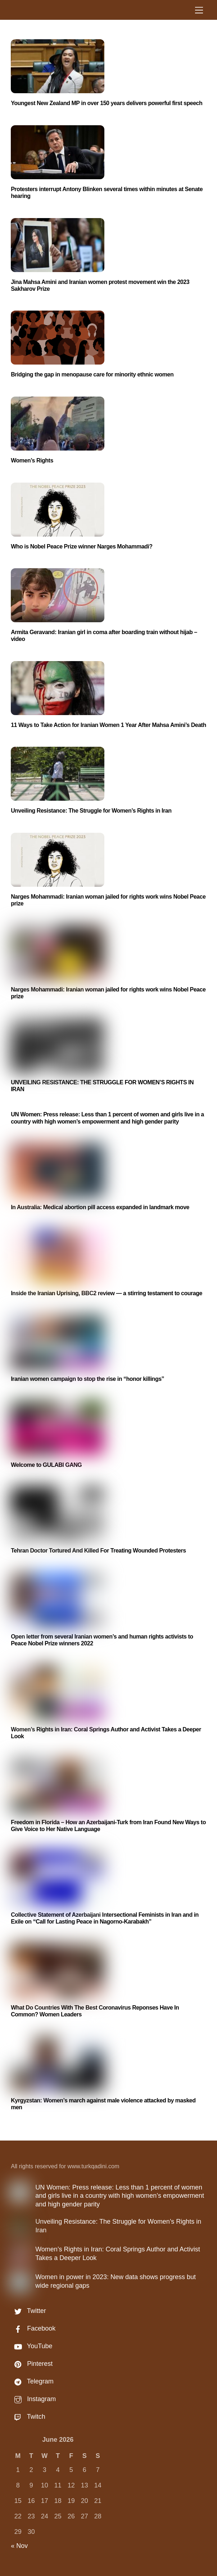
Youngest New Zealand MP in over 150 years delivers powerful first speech (106, 103)
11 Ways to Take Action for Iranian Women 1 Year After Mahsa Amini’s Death (108, 725)
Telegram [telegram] (32, 2381)
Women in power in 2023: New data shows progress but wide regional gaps (115, 2281)
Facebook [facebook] (33, 2328)
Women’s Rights (32, 460)
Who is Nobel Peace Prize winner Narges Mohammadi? (81, 546)
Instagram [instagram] (33, 2399)
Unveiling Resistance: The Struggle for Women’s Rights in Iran (91, 811)
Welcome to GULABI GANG (46, 1465)
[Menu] (199, 9)
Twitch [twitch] (28, 2416)
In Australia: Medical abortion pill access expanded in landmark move (100, 1207)
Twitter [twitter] (28, 2310)
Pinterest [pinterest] (32, 2363)
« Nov (19, 2545)
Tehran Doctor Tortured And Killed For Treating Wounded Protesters (98, 1550)
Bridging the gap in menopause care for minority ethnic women (92, 374)
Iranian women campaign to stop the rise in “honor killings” (87, 1379)
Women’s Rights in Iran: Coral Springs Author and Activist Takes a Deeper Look (117, 2253)
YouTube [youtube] (31, 2346)
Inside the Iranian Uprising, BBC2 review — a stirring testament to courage (106, 1293)
